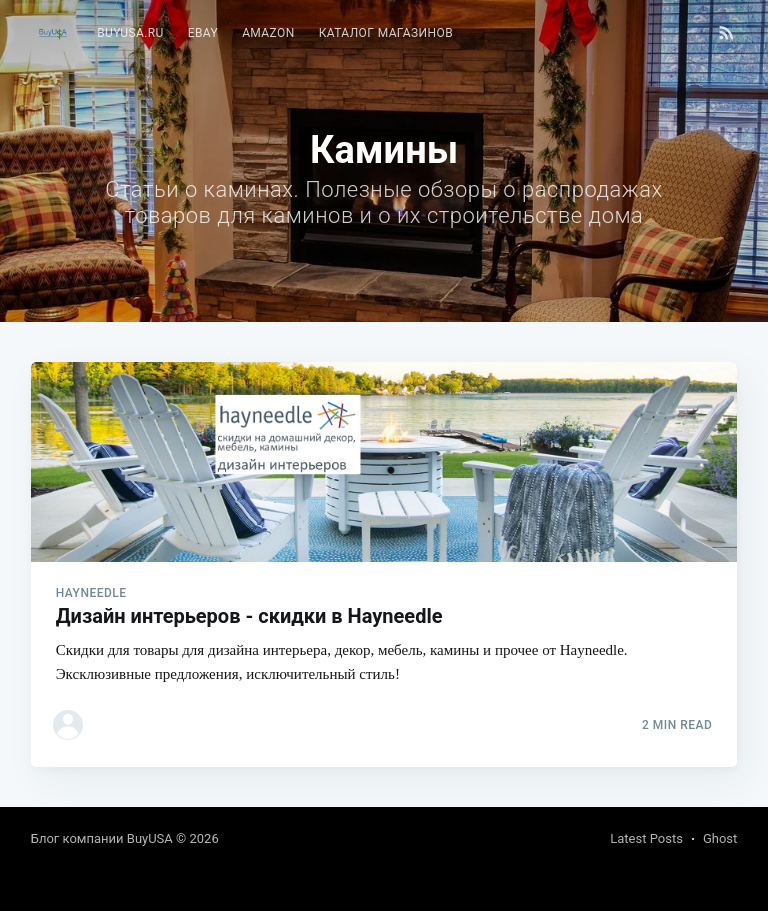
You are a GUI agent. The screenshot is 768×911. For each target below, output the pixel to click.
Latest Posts (646, 838)
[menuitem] (130, 33)
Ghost (720, 838)
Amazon (268, 33)
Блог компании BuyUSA (102, 838)
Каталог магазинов (386, 33)
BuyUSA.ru (130, 33)
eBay (203, 33)
